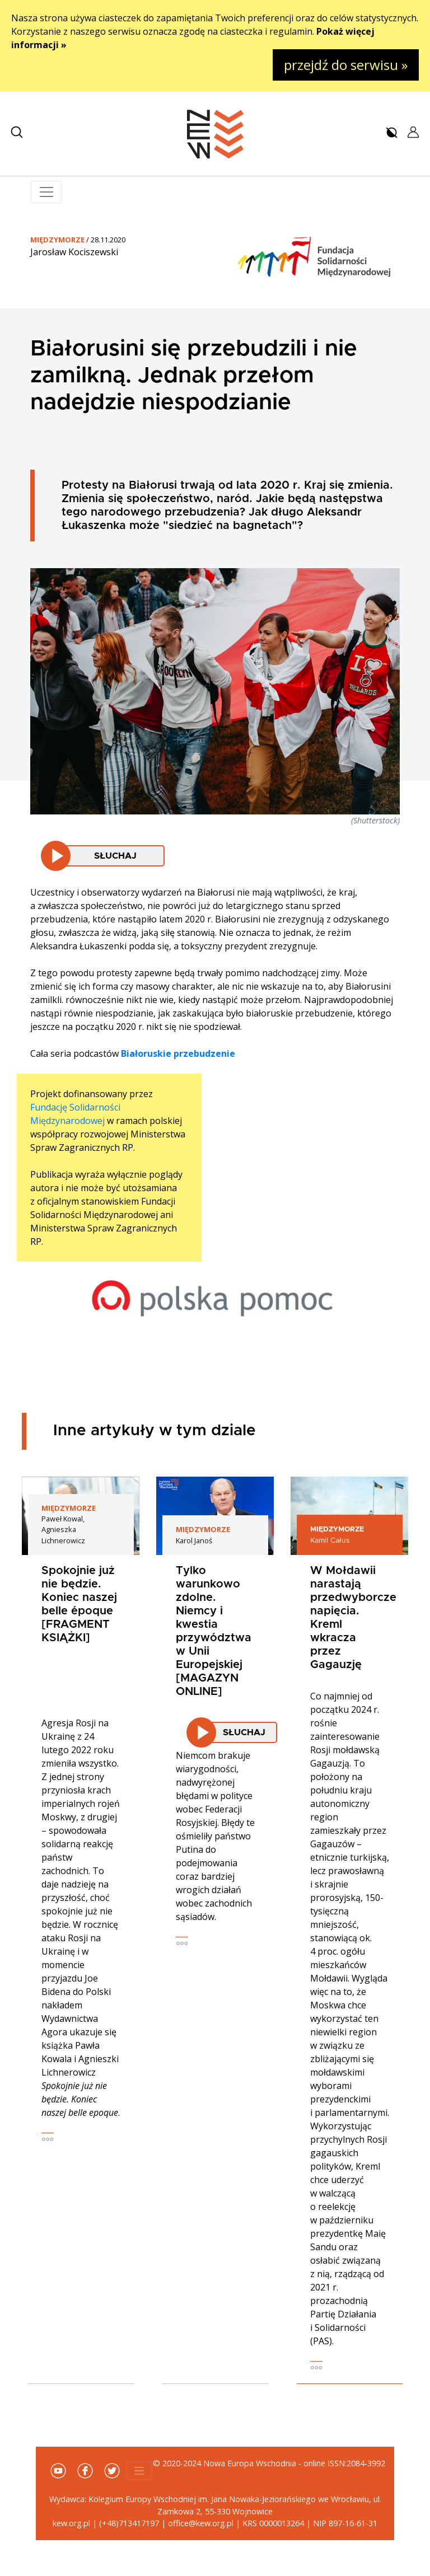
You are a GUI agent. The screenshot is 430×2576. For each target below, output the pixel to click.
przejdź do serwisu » (346, 64)
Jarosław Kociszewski (74, 252)
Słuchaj (115, 855)
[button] (17, 132)
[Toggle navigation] (46, 192)
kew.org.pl (71, 2523)
